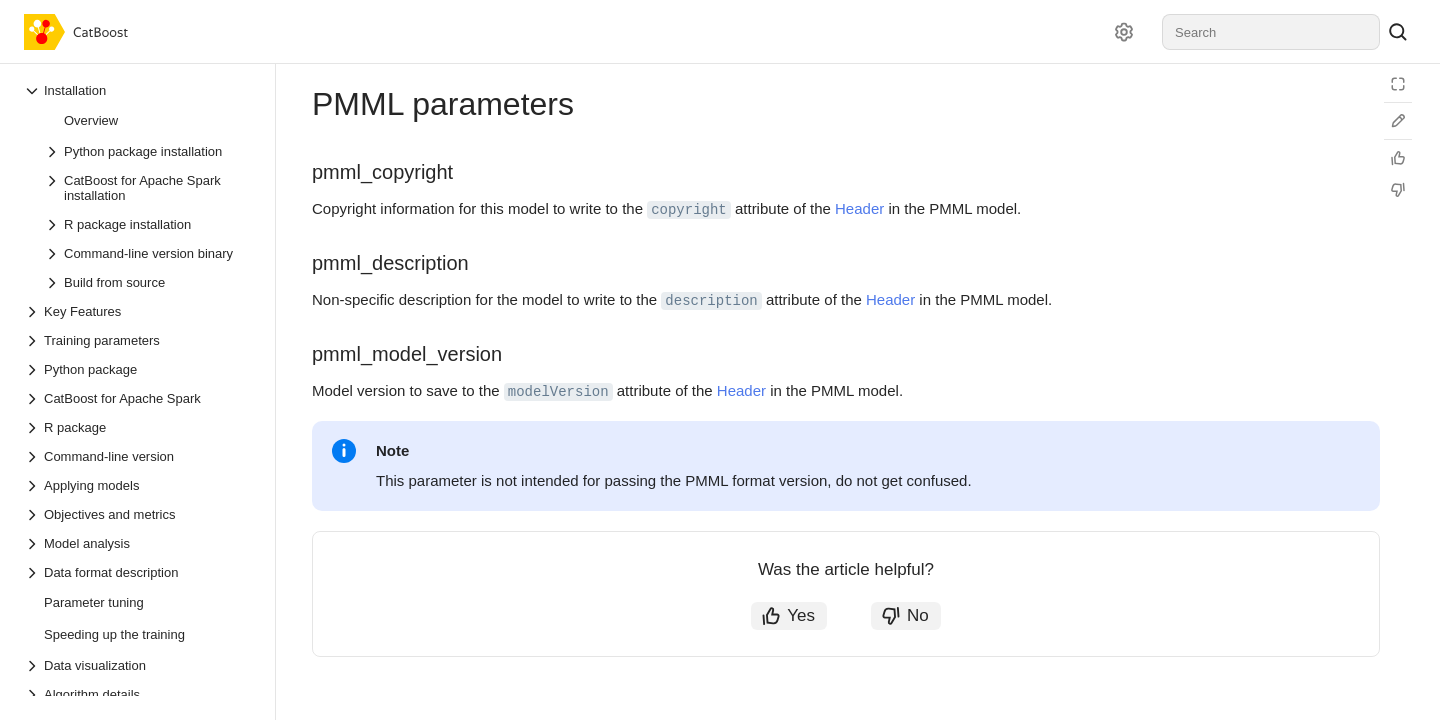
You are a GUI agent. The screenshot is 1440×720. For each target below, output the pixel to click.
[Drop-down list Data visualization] (139, 665)
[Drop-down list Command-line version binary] (149, 253)
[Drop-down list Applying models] (139, 485)
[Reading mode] (1398, 84)
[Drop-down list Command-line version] (139, 456)
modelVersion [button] (558, 392)
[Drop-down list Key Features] (139, 311)
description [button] (711, 301)
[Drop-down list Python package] (139, 369)
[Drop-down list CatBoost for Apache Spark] (139, 398)
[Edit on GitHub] (1398, 121)
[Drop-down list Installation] (139, 90)
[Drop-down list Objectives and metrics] (139, 514)
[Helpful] (1398, 158)
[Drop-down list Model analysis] (139, 543)
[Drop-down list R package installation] (149, 224)
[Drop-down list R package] (139, 427)
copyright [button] (689, 210)
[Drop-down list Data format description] (139, 572)
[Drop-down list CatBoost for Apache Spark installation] (149, 188)
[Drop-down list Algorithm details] (139, 694)
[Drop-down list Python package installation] (149, 151)
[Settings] (1124, 32)
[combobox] (1271, 32)
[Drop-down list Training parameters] (139, 340)
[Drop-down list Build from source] (149, 282)
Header (859, 208)
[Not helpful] (1398, 190)
